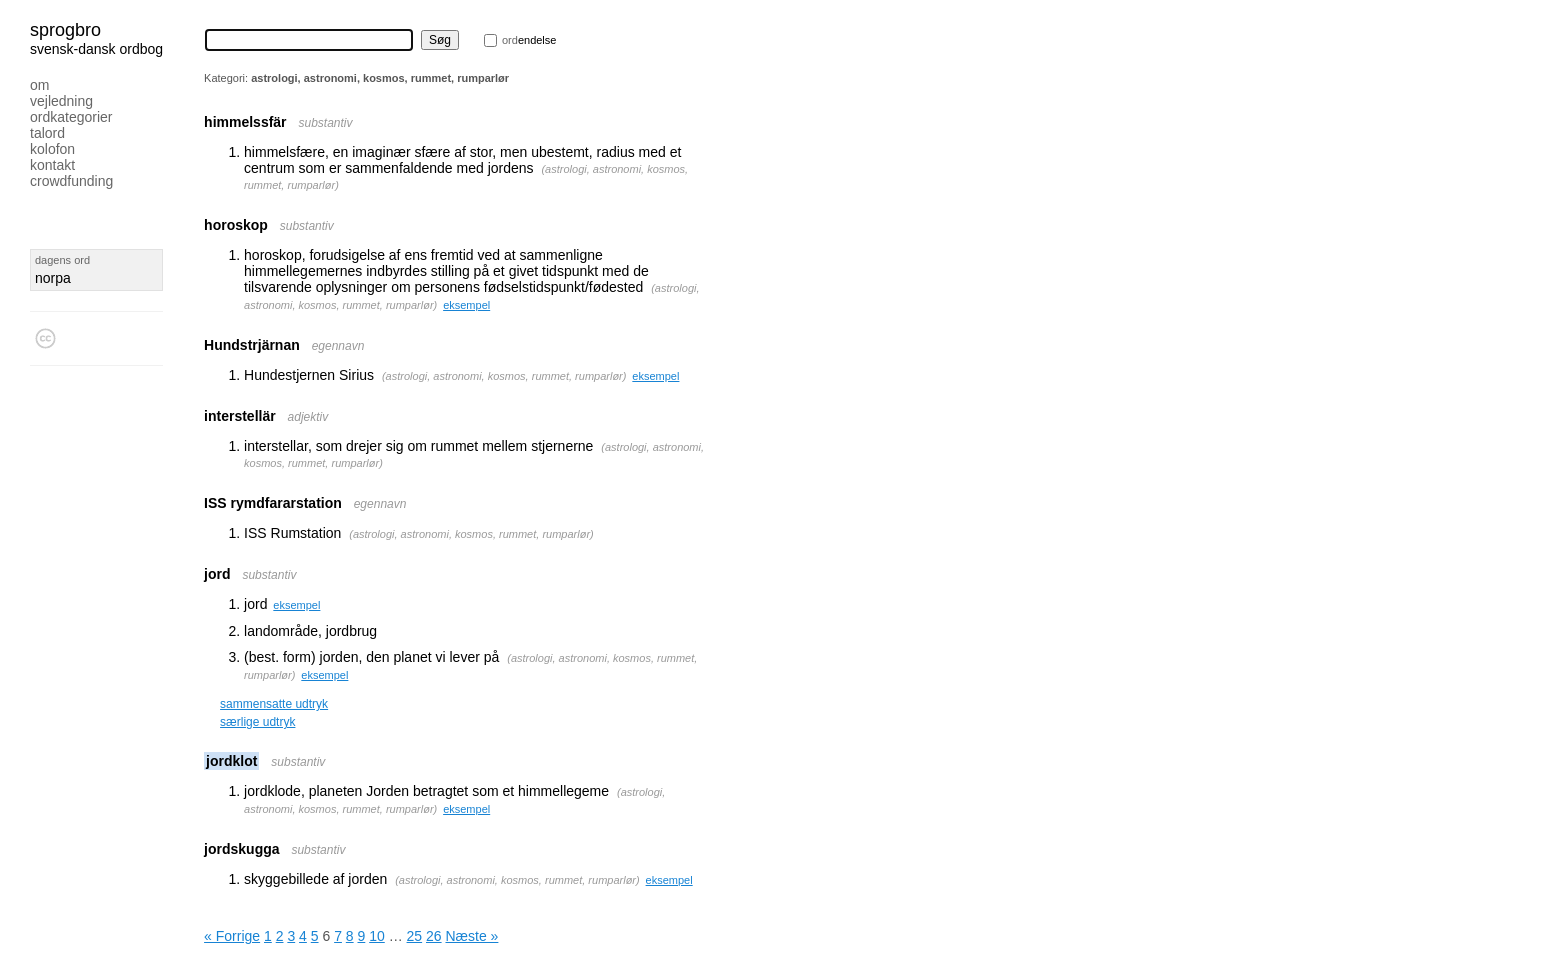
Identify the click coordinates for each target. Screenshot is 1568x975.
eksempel (466, 305)
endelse (529, 40)
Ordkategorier (71, 117)
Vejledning (61, 101)
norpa (53, 278)
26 (434, 936)
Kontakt (52, 165)
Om (39, 85)
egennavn (338, 346)
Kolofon (52, 149)
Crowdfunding (71, 181)
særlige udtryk (257, 722)
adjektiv (308, 417)
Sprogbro (65, 30)
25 (415, 936)
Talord (47, 133)
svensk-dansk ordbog (96, 49)
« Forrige (232, 936)
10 (377, 936)
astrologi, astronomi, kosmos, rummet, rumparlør (504, 376)
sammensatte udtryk (274, 704)
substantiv (325, 123)
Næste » (471, 936)
